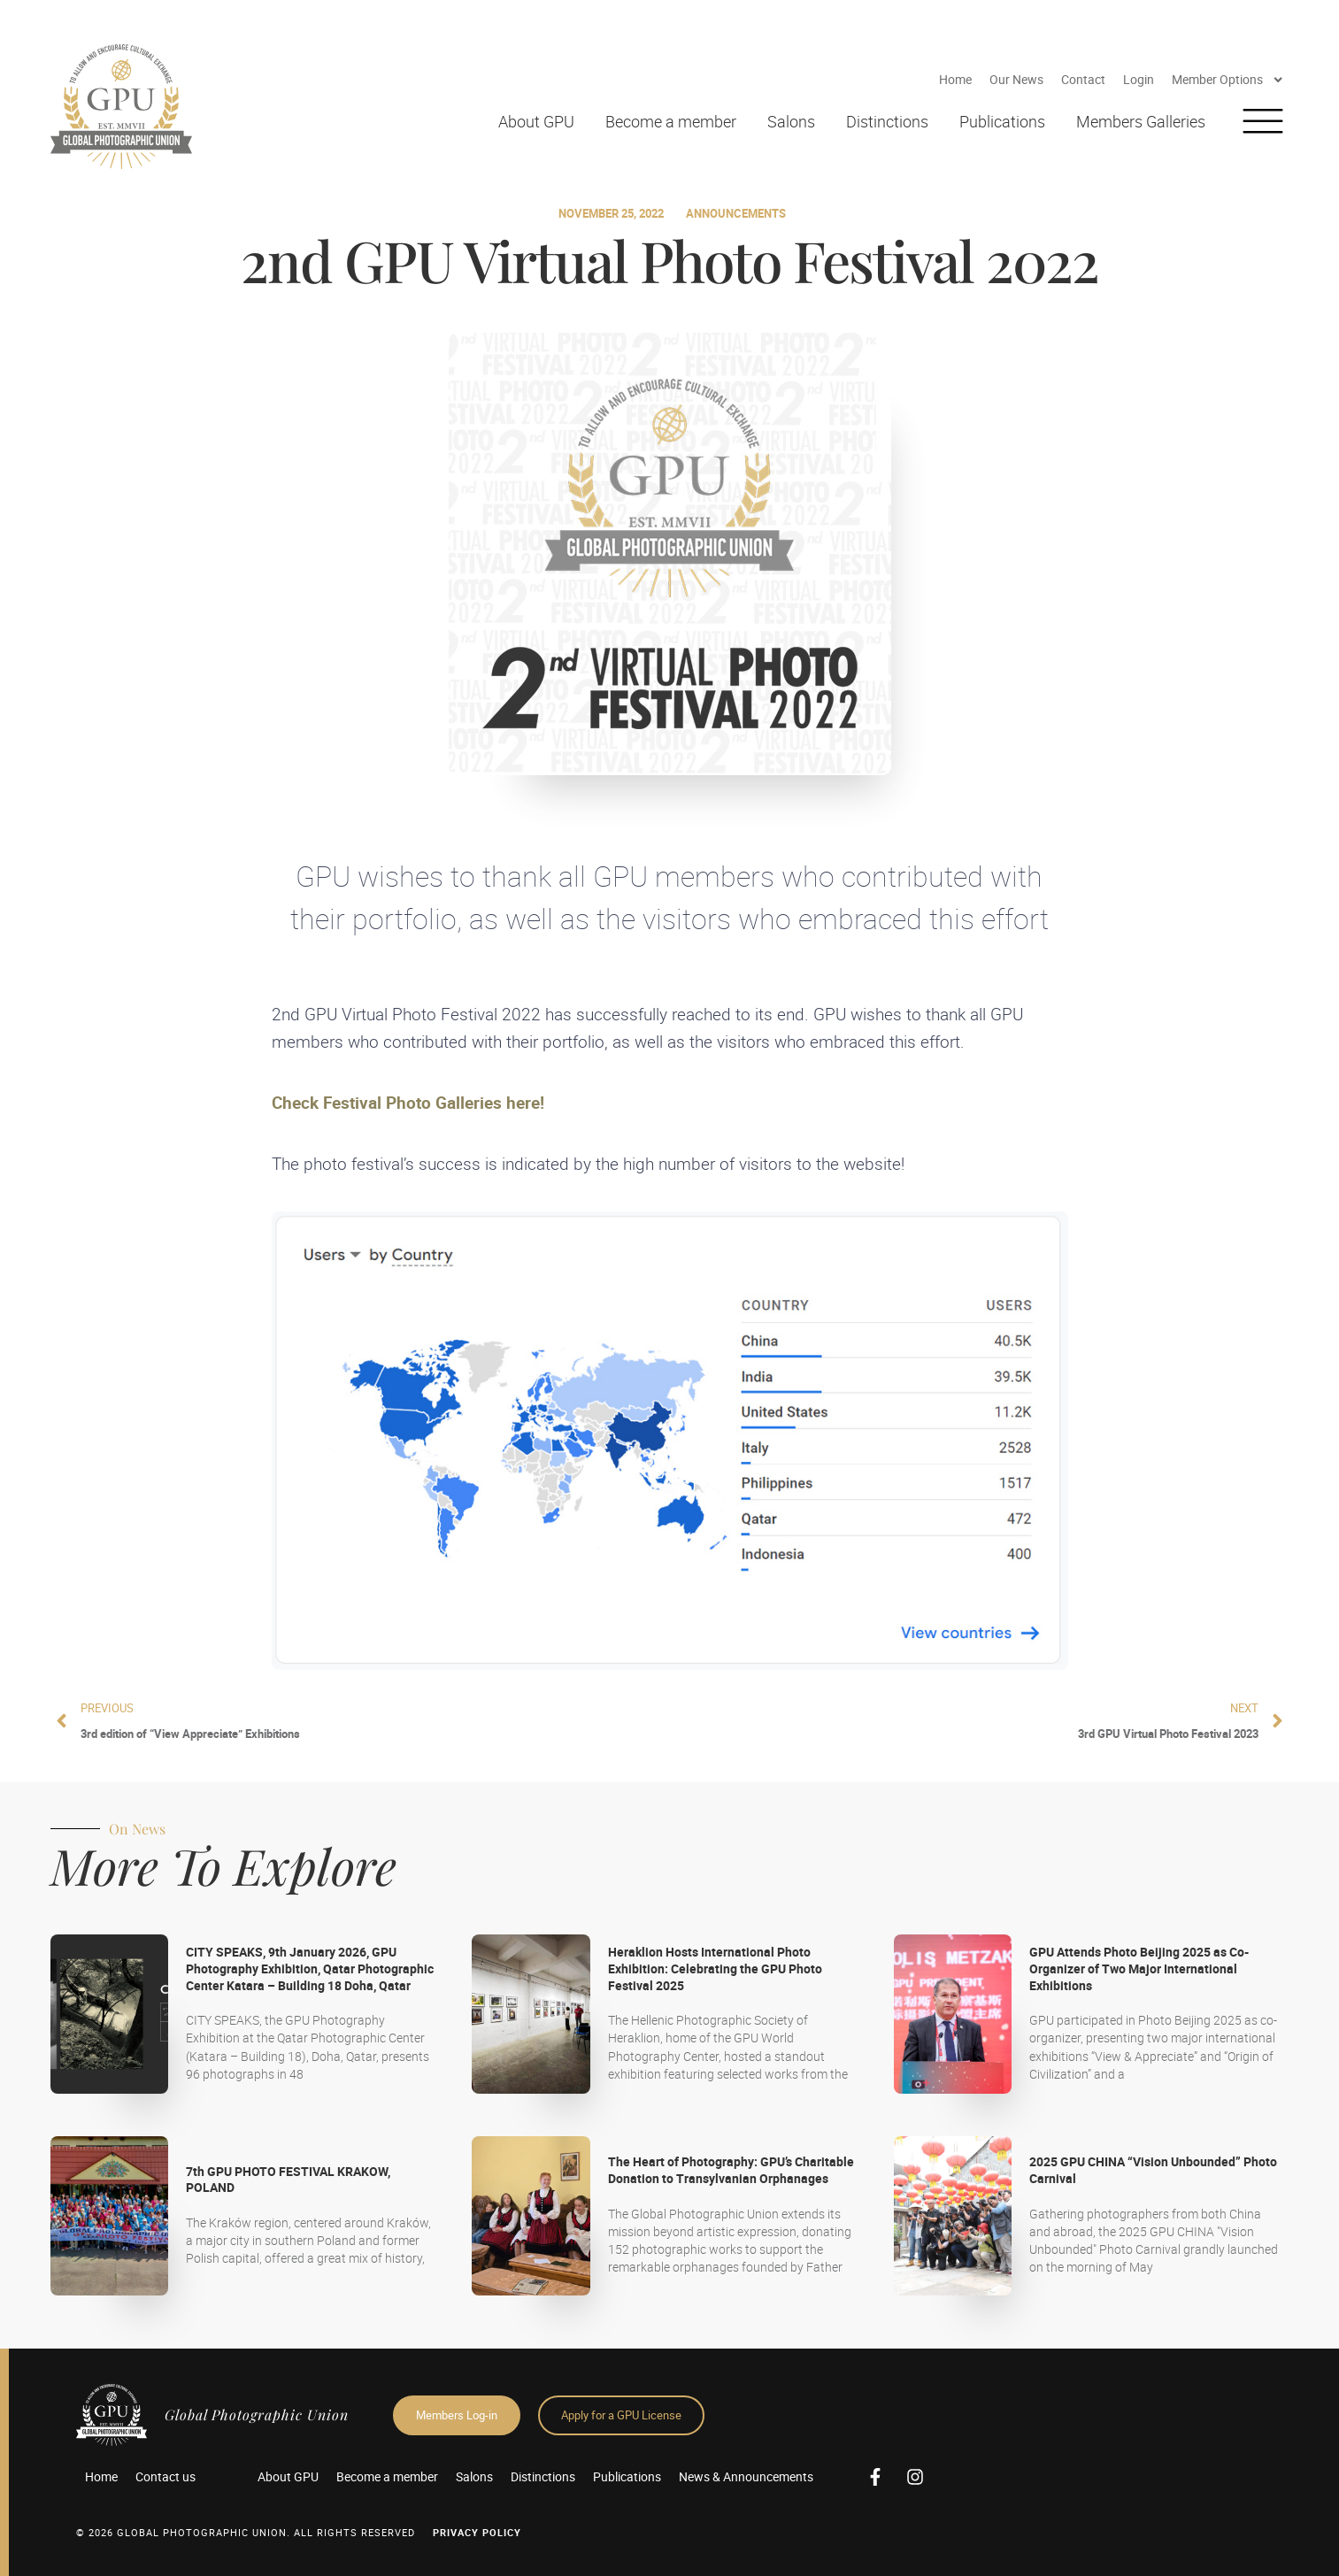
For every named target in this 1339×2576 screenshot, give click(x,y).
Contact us (165, 2476)
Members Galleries (1140, 121)
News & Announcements (746, 2476)
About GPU (536, 121)
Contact (1083, 79)
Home (955, 79)
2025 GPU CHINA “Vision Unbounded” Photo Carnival (1153, 2170)
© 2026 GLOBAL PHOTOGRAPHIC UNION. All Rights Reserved (245, 2532)
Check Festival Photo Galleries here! (408, 1102)
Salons (791, 121)
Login (1138, 79)
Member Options (1228, 80)
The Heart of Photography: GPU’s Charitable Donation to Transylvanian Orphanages (731, 2170)
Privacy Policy (477, 2532)
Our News (1016, 79)
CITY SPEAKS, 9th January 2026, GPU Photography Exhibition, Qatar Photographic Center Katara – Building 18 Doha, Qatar (310, 1968)
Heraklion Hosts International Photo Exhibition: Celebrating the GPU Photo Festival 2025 (715, 1968)
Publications (1002, 121)
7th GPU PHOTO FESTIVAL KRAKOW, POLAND (288, 2179)
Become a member (670, 121)
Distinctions (887, 121)
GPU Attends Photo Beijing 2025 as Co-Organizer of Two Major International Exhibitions (1139, 1968)
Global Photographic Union (257, 2414)
